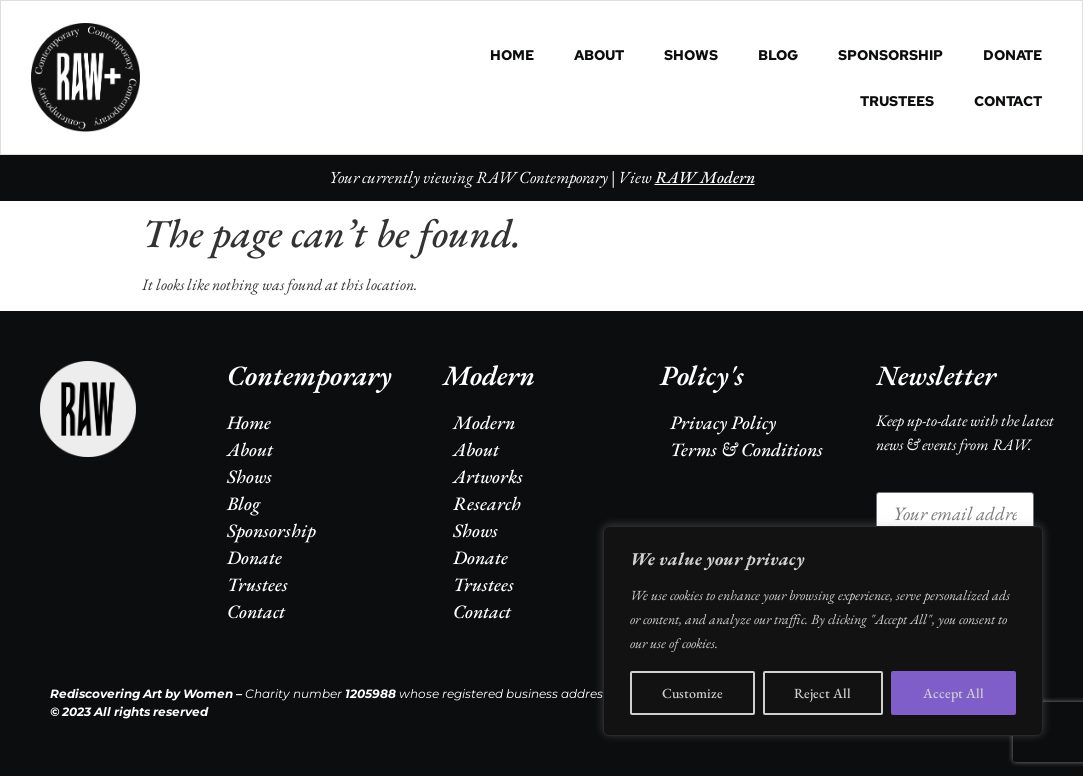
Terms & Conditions (746, 449)
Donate (1012, 55)
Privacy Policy (723, 422)
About (599, 55)
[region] (823, 631)
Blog (778, 55)
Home (512, 55)
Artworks (488, 476)
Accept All (953, 693)
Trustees (897, 101)
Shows (691, 55)
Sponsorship (890, 55)
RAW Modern (705, 177)
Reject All (823, 693)
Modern (484, 422)
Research (487, 503)
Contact (1008, 101)
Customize (692, 693)
